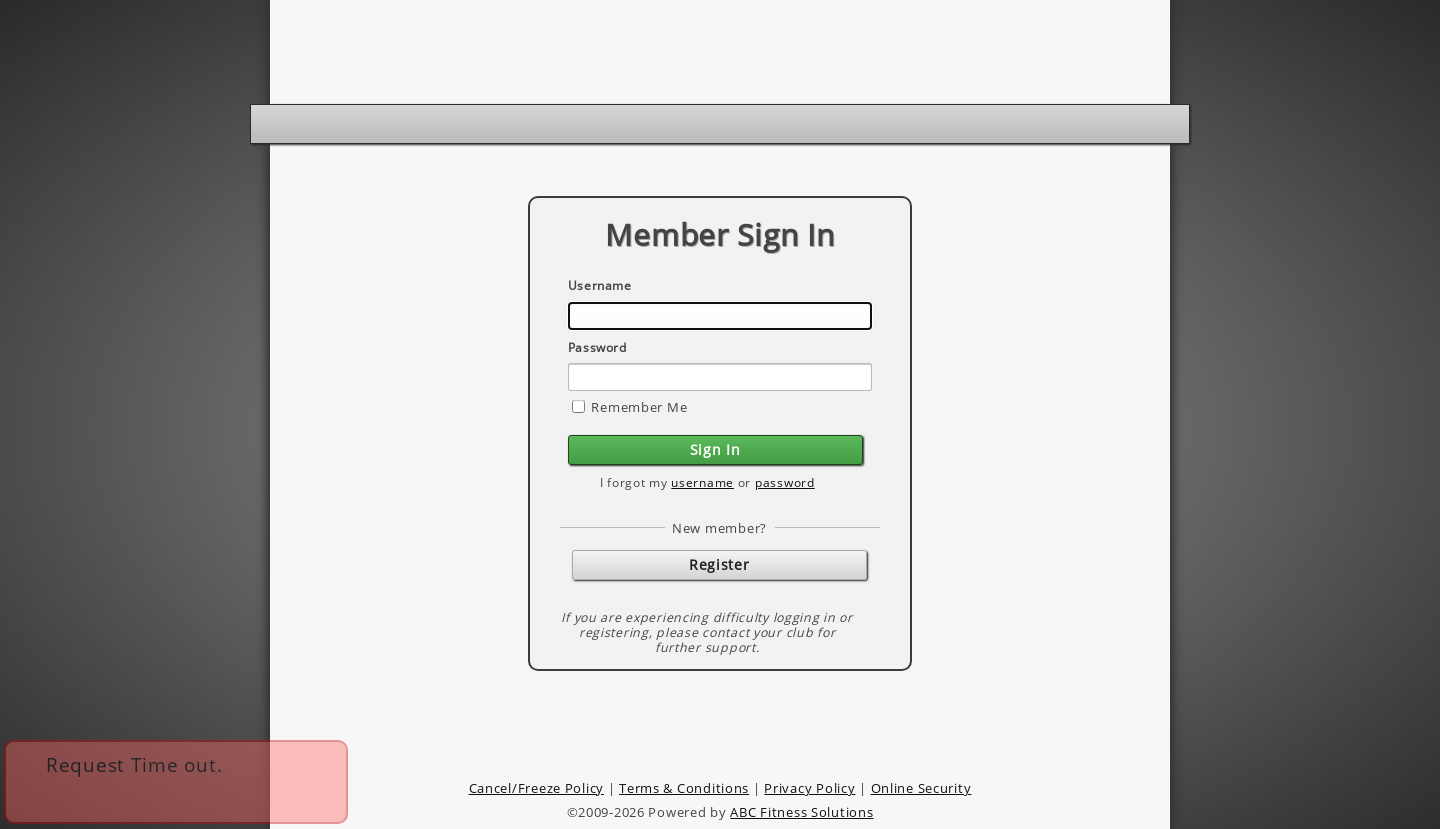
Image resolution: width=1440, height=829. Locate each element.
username (702, 482)
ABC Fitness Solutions (801, 812)
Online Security (921, 788)
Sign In (715, 449)
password (785, 482)
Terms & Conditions (684, 788)
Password (597, 347)
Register (719, 564)
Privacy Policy (809, 788)
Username (600, 285)
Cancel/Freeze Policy (536, 788)
